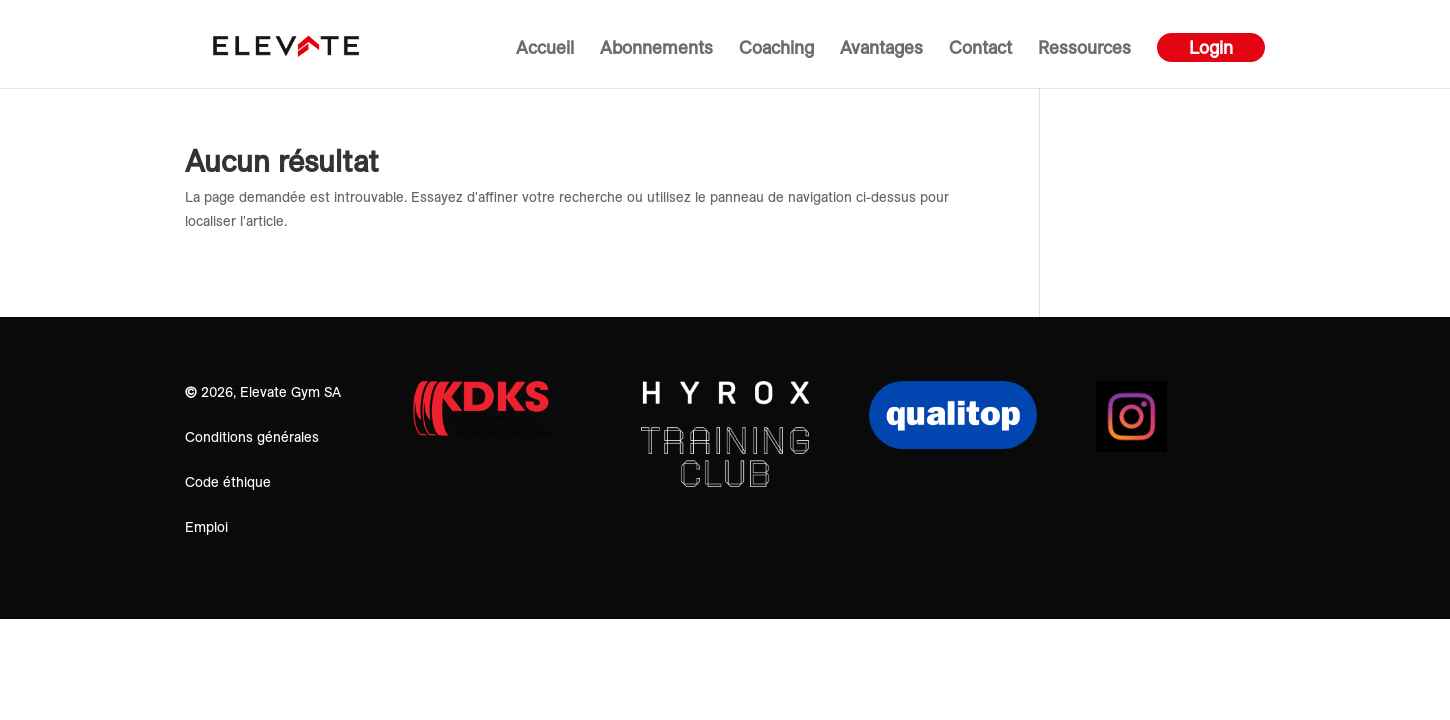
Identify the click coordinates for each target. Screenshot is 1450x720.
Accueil (545, 50)
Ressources (1084, 50)
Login (1211, 47)
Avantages (881, 50)
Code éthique (228, 482)
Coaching (776, 50)
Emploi (206, 527)
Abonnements (656, 50)
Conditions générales (252, 437)
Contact (980, 50)
